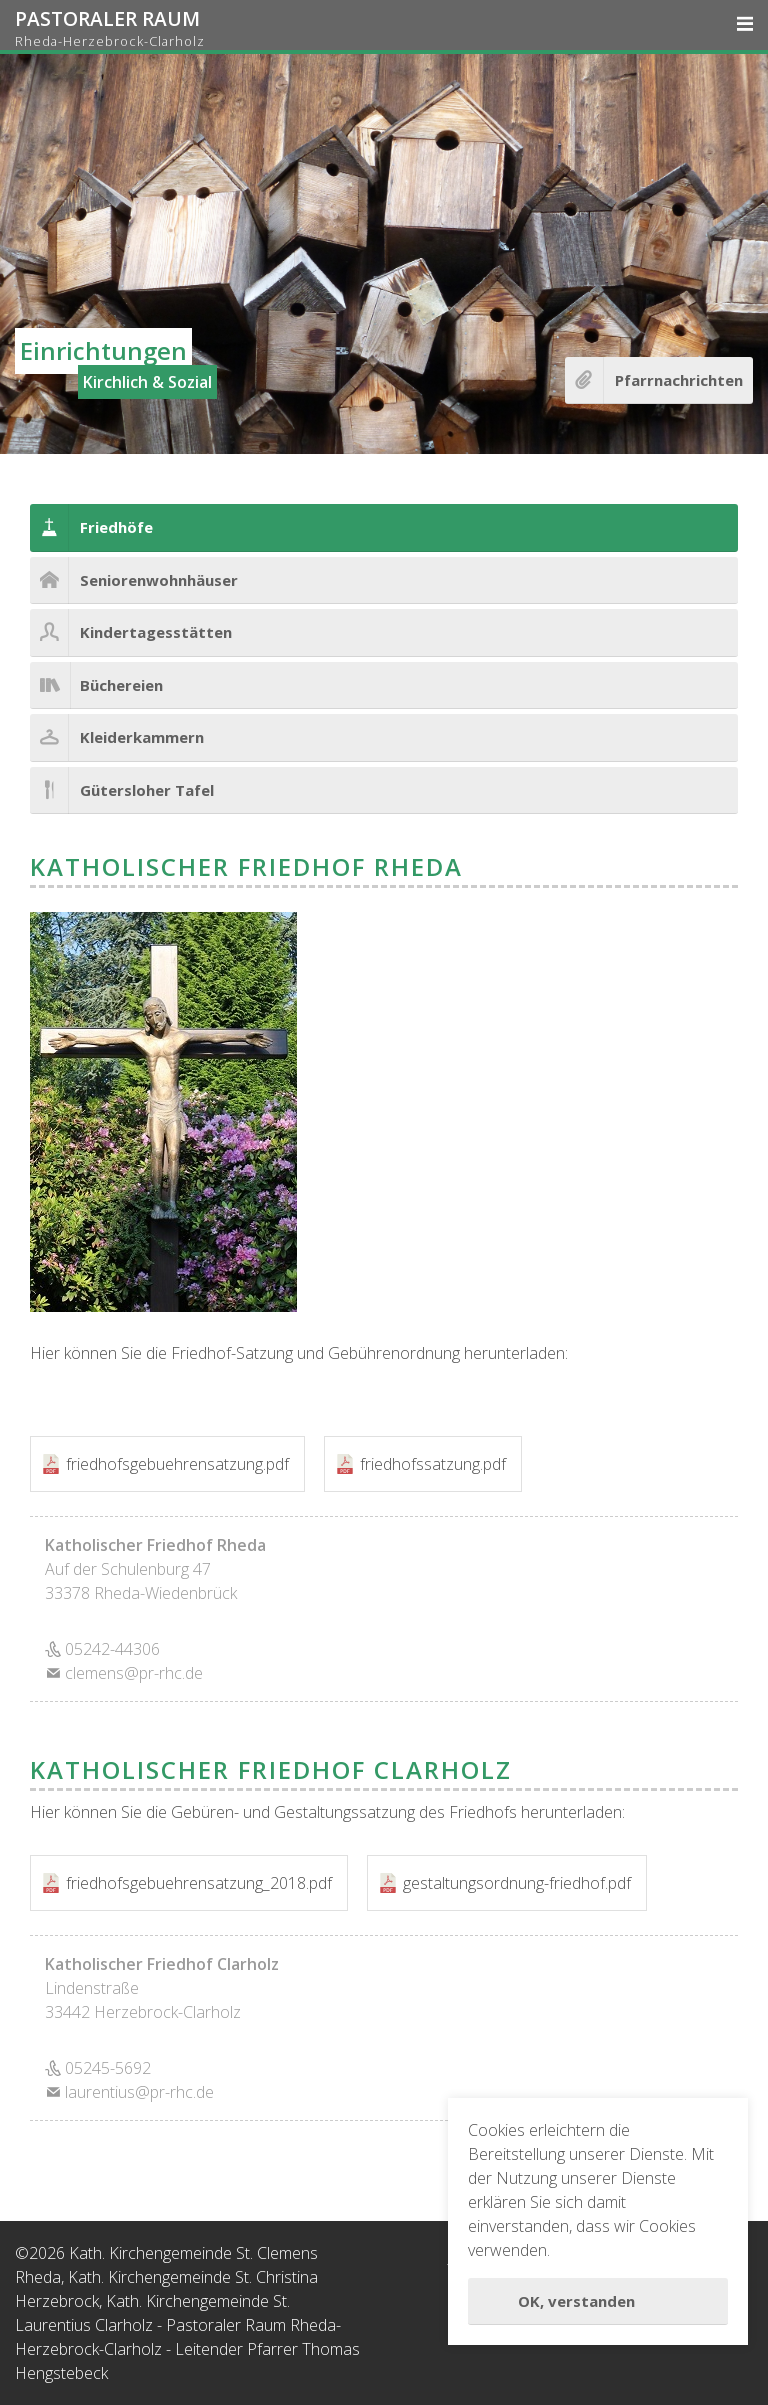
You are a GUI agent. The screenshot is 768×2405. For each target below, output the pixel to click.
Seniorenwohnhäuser (159, 580)
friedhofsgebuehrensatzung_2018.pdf (199, 1883)
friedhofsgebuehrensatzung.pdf (177, 1464)
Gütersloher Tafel (147, 790)
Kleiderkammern (142, 737)
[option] (384, 254)
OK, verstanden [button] (576, 2301)
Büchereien (121, 685)
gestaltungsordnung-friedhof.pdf (517, 1883)
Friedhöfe (116, 527)
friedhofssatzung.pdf (433, 1464)
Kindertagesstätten (156, 632)
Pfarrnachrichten (679, 380)
